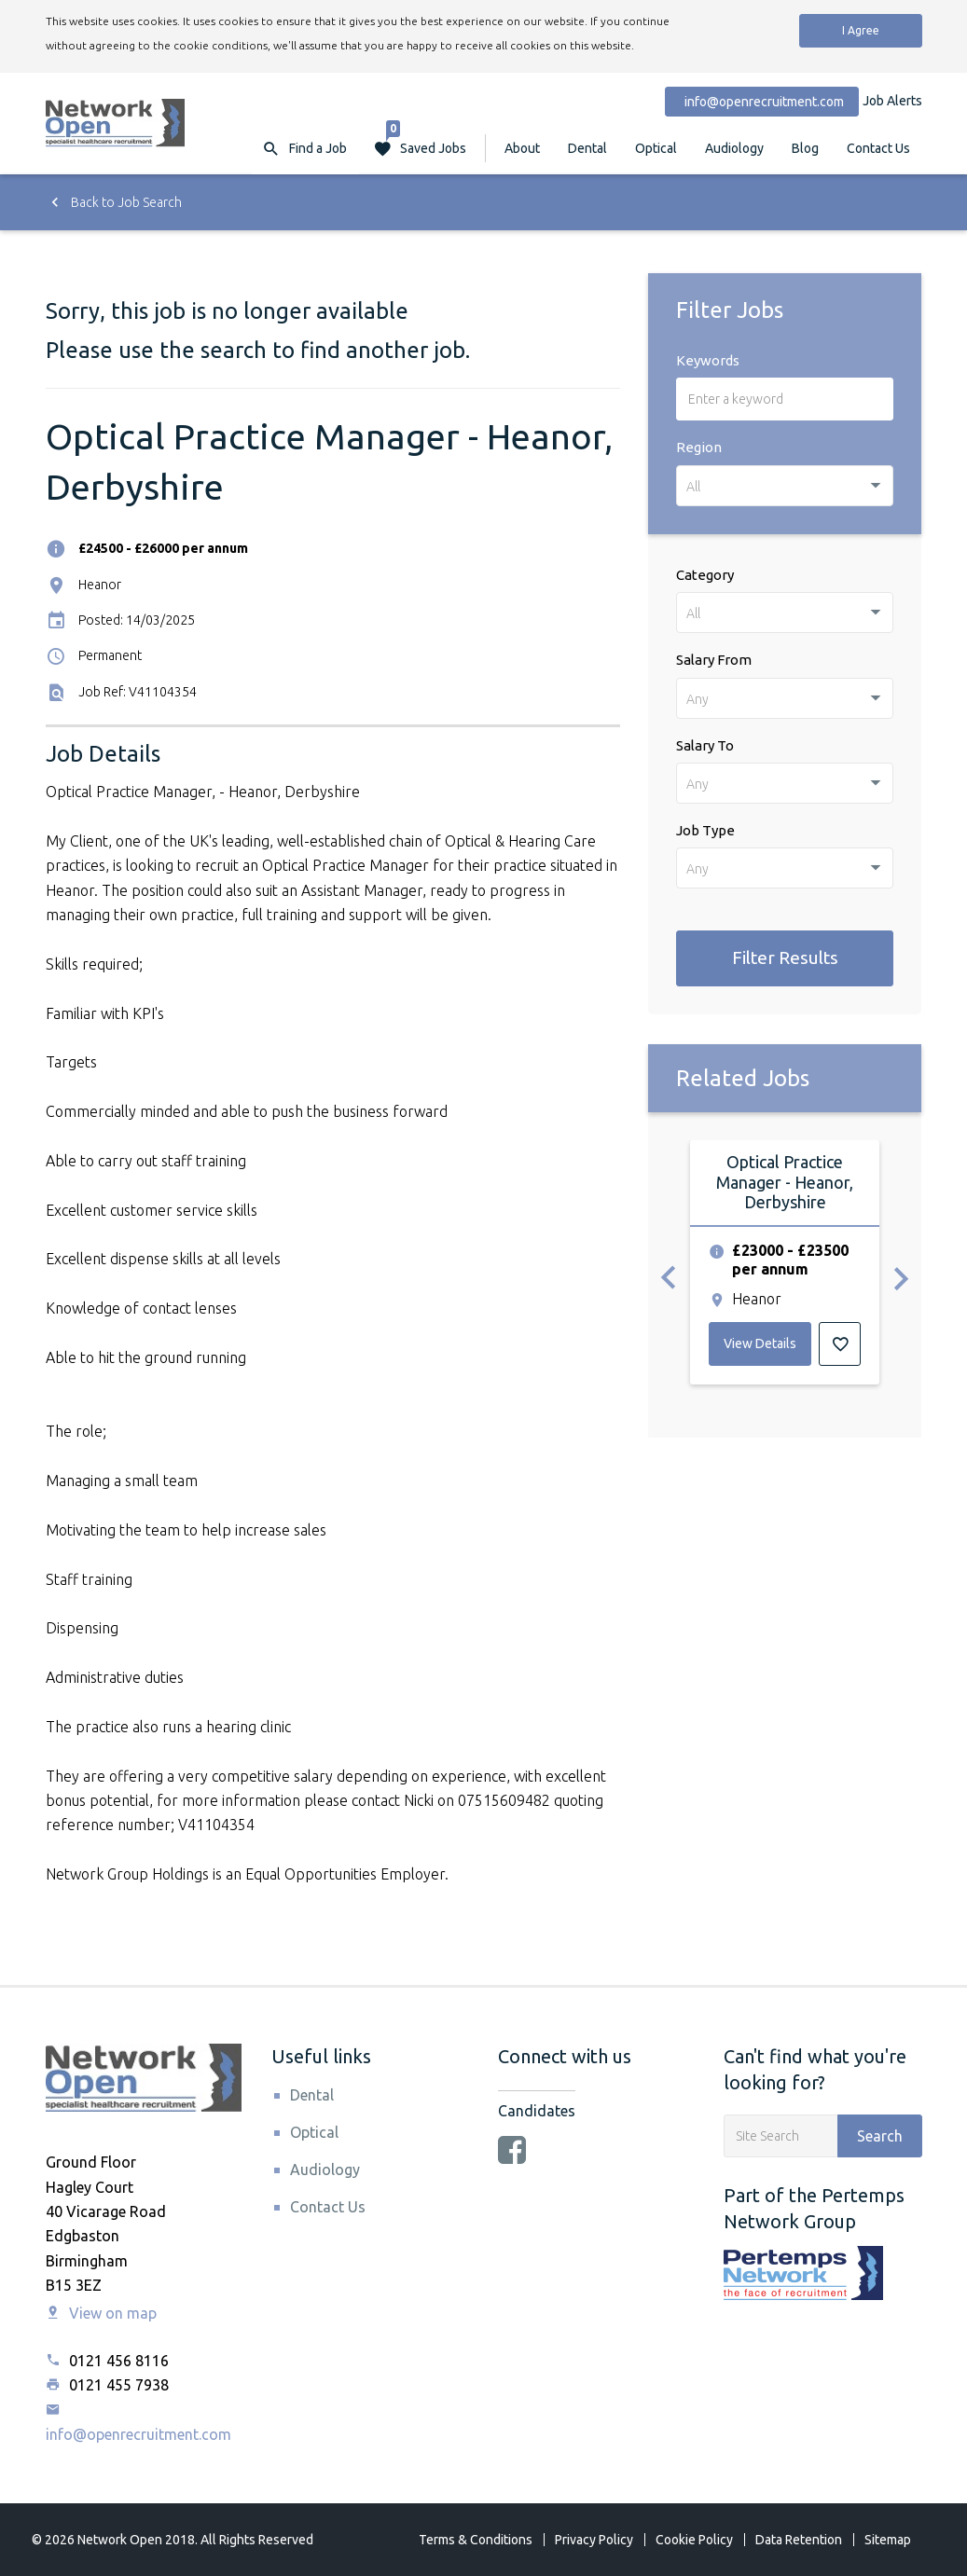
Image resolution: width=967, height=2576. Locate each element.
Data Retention (798, 2539)
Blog (805, 148)
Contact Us (878, 148)
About (522, 148)
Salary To (705, 745)
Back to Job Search (114, 202)
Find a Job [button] (318, 148)
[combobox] (784, 485)
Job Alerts (892, 100)
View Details (760, 1343)
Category (705, 575)
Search (880, 2136)
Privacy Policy (594, 2539)
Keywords (707, 360)
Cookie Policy (694, 2539)
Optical (656, 148)
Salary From (714, 660)
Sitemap (887, 2539)
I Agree (860, 30)
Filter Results (785, 957)
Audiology (734, 148)
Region (699, 447)
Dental (587, 148)
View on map (101, 2313)
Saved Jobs (426, 139)
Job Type (705, 830)
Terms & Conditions (475, 2539)
